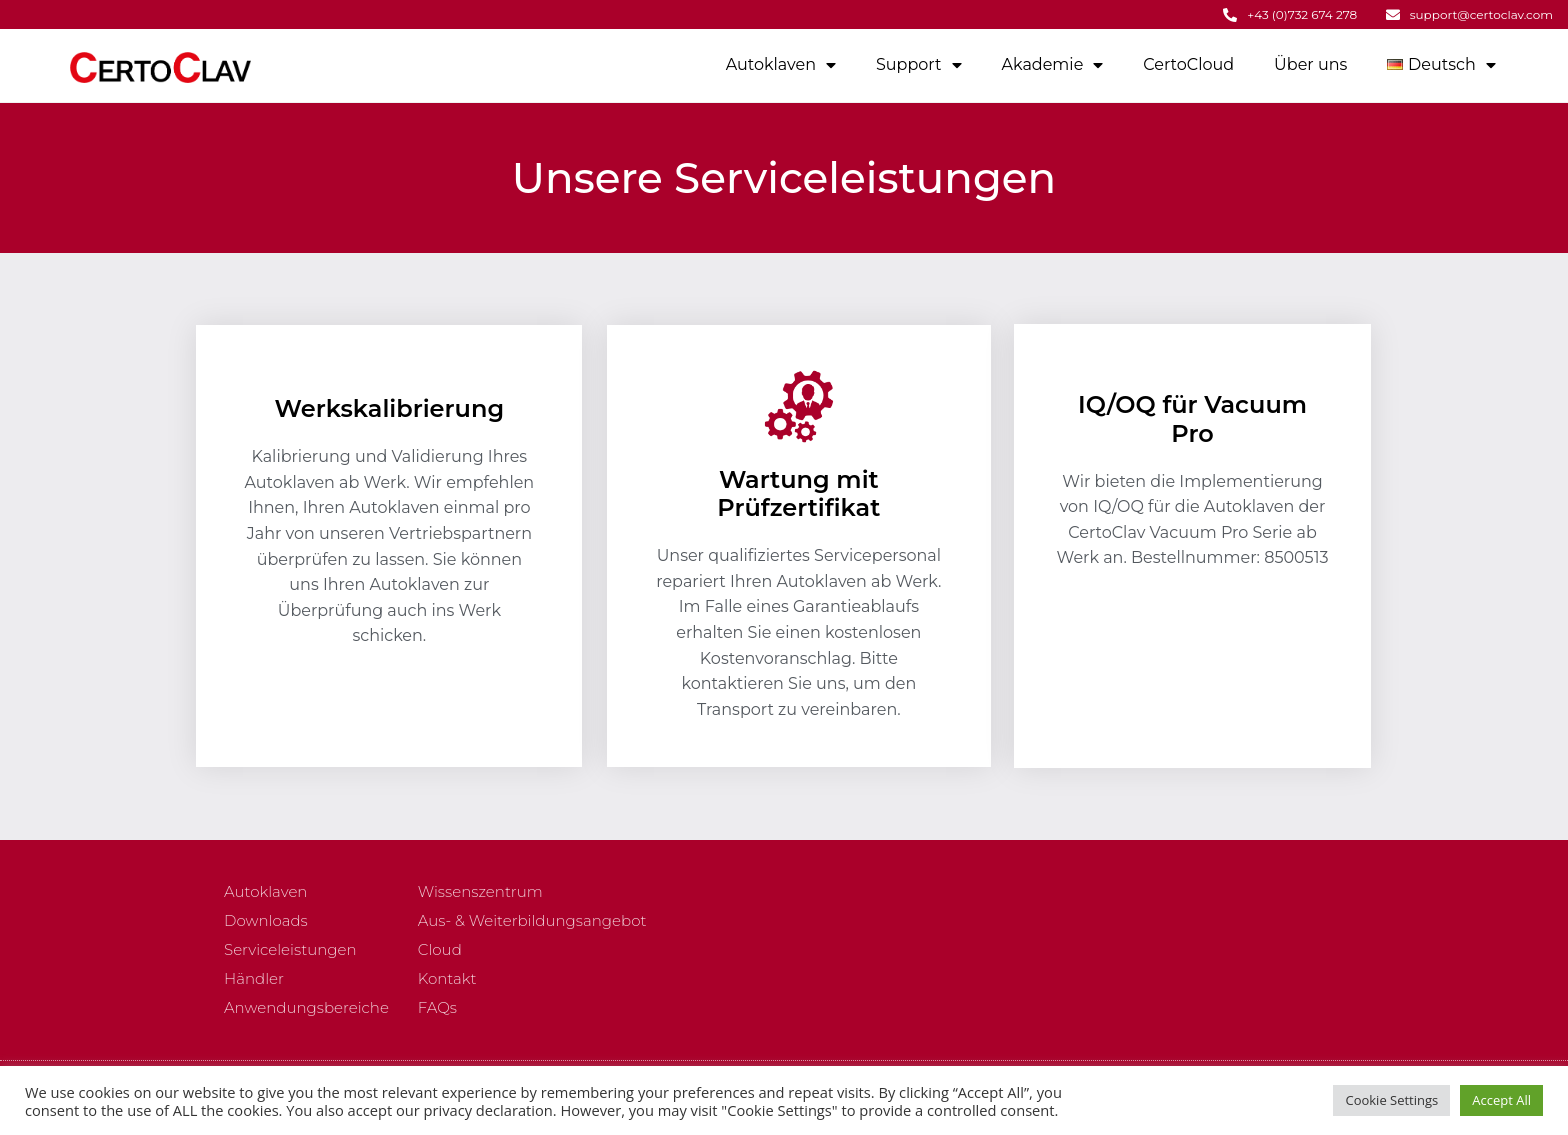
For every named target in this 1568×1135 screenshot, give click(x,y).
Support (918, 65)
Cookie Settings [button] (1391, 1100)
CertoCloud (1188, 64)
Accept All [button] (1501, 1100)
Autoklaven (781, 65)
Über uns (1310, 64)
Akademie (1053, 65)
